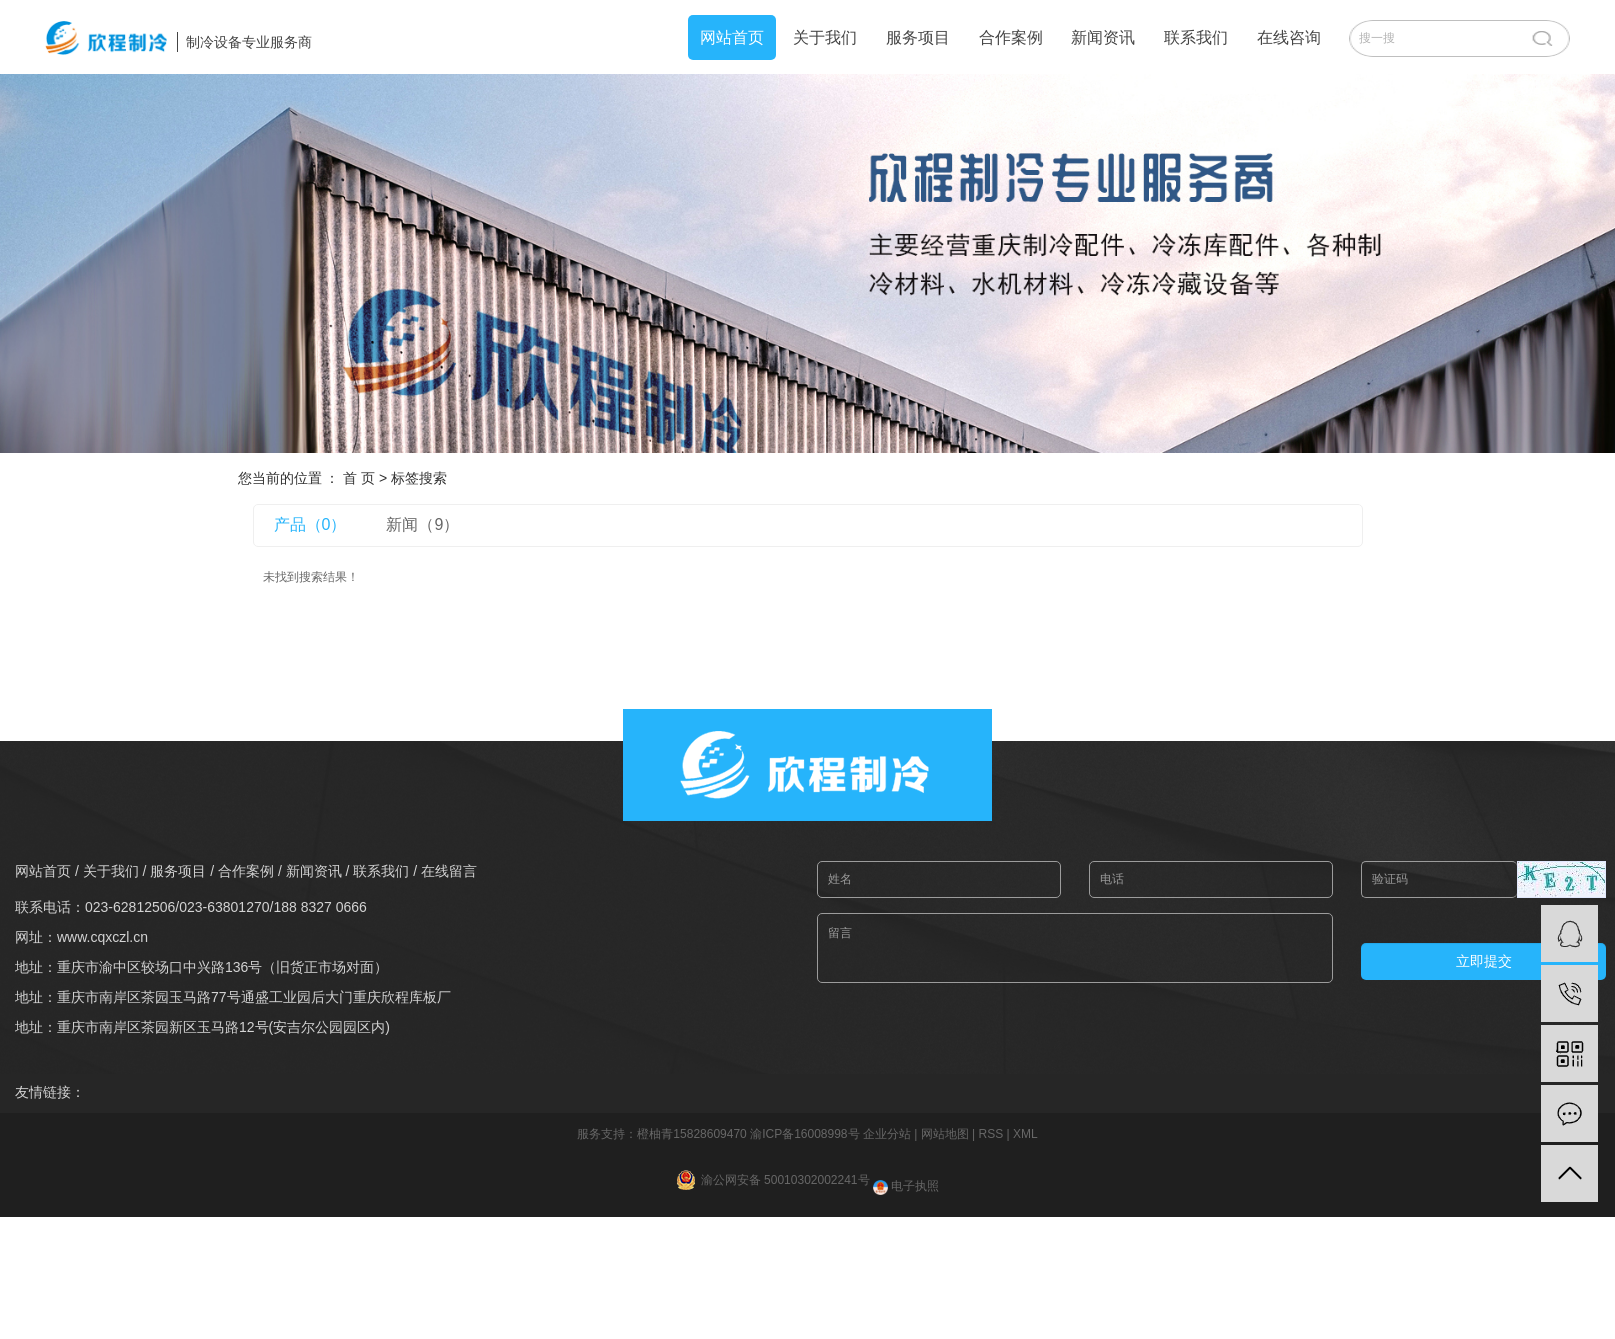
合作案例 (1011, 37)
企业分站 (887, 1134)
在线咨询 (1289, 37)
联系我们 (1196, 37)
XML (1025, 1134)
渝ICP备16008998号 (804, 1134)
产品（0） (310, 524)
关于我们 (825, 37)
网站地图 (945, 1134)
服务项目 (918, 37)
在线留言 (449, 871)
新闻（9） (422, 524)
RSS (990, 1134)
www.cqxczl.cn (102, 937)
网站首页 (732, 37)
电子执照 (906, 1186)
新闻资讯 (1103, 37)
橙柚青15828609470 (691, 1134)
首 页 (359, 478)
